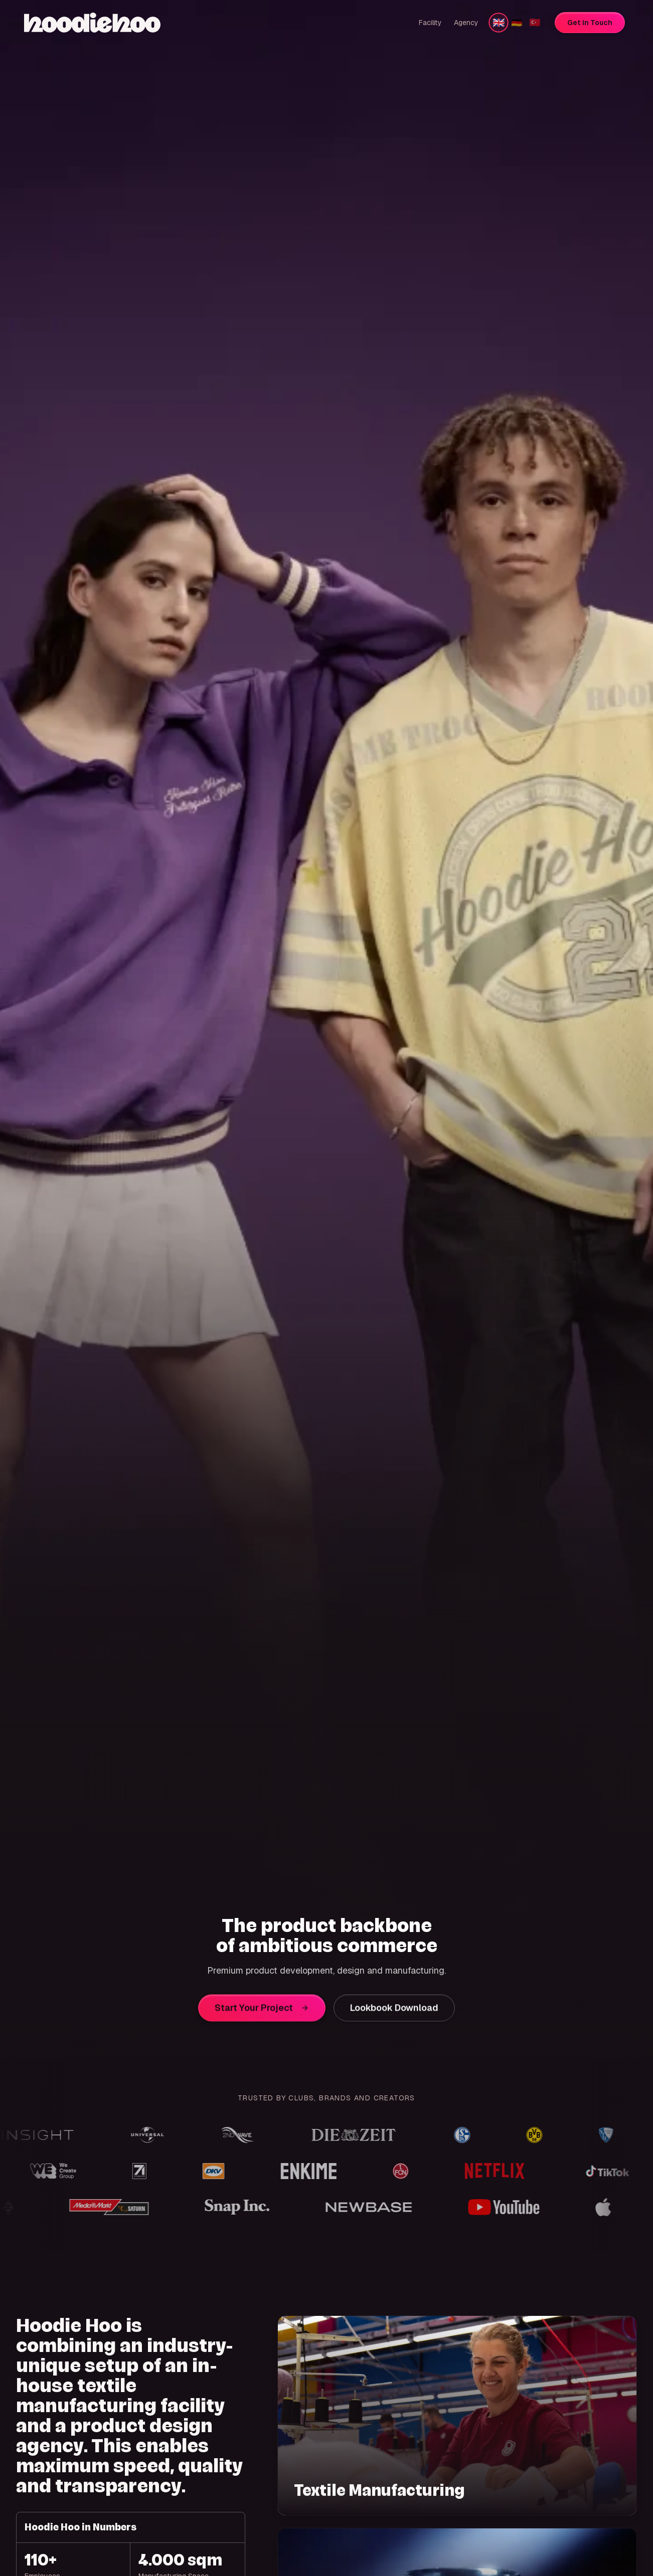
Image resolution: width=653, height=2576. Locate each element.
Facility (430, 22)
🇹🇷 (534, 22)
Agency (466, 22)
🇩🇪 (516, 22)
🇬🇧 (499, 22)
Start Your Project (262, 2013)
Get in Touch (589, 22)
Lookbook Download (394, 2013)
